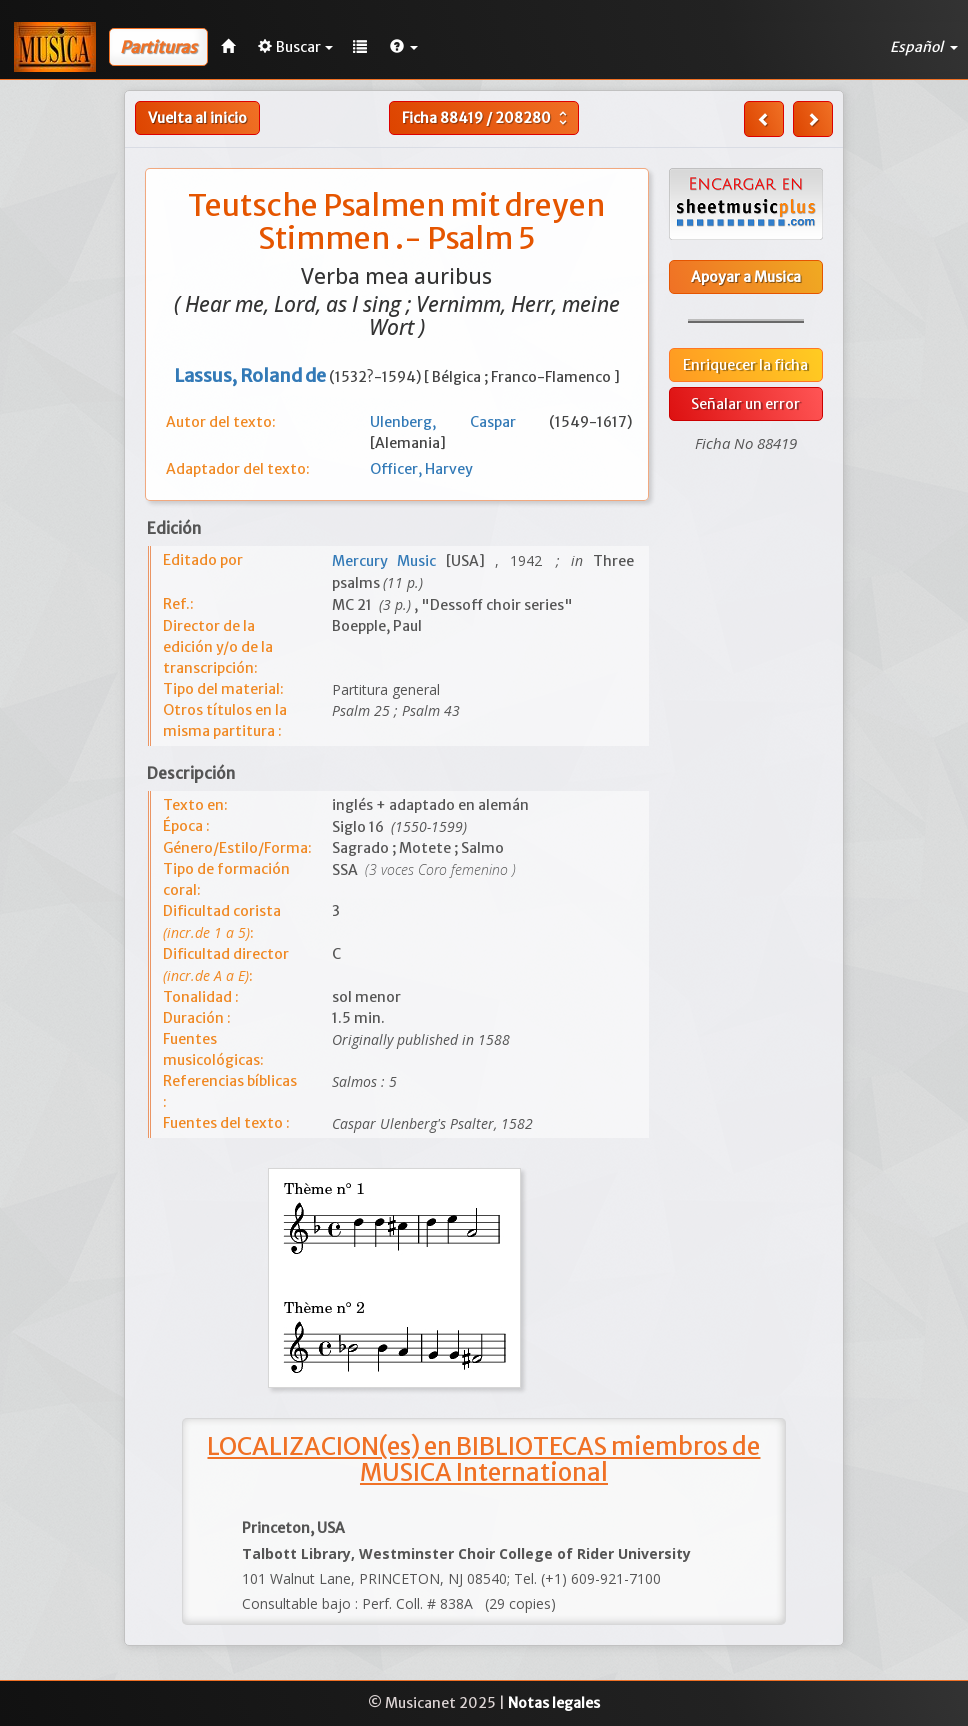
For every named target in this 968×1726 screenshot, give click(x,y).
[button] (404, 47)
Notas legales (554, 1703)
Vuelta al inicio (197, 118)
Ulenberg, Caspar (460, 422)
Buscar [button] (295, 47)
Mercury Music (389, 561)
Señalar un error (745, 404)
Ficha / (487, 118)
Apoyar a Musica (746, 277)
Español (924, 47)
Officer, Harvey (421, 469)
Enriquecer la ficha (745, 365)
